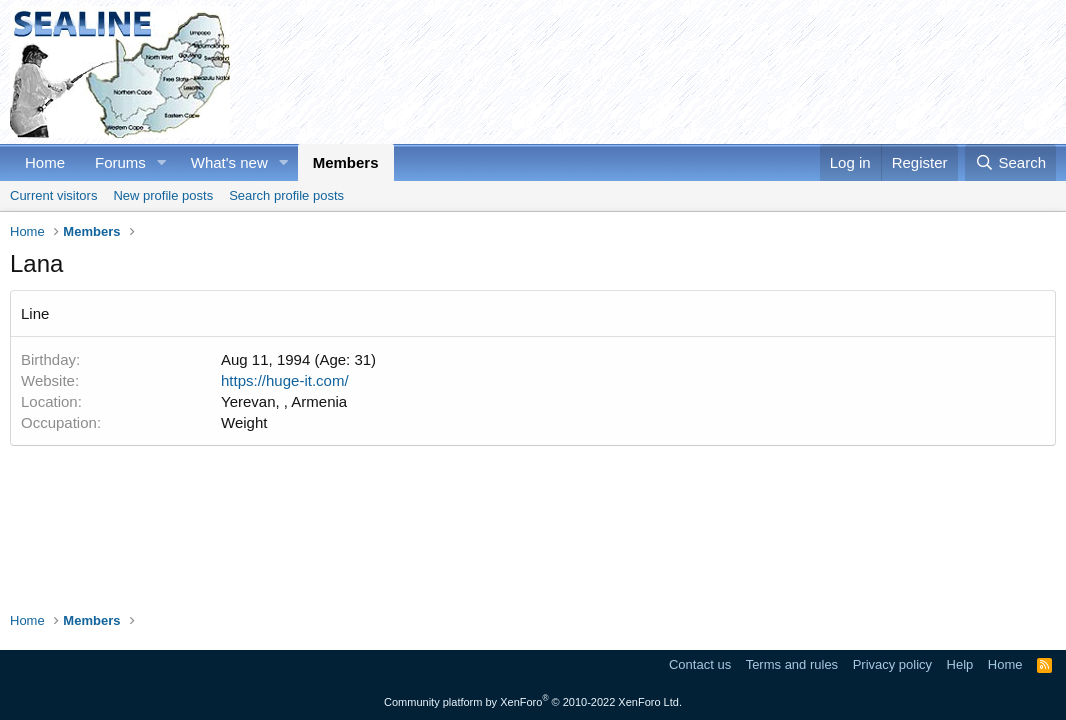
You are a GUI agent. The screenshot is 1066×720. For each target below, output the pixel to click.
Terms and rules (792, 664)
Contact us (700, 664)
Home (45, 162)
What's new (229, 162)
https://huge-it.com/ (285, 380)
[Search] (1010, 162)
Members (346, 162)
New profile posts (163, 195)
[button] (162, 162)
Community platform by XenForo (533, 702)
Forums (120, 162)
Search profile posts (286, 195)
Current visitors (53, 195)
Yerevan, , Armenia (284, 401)
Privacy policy (892, 664)
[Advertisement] (692, 72)
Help (960, 664)
